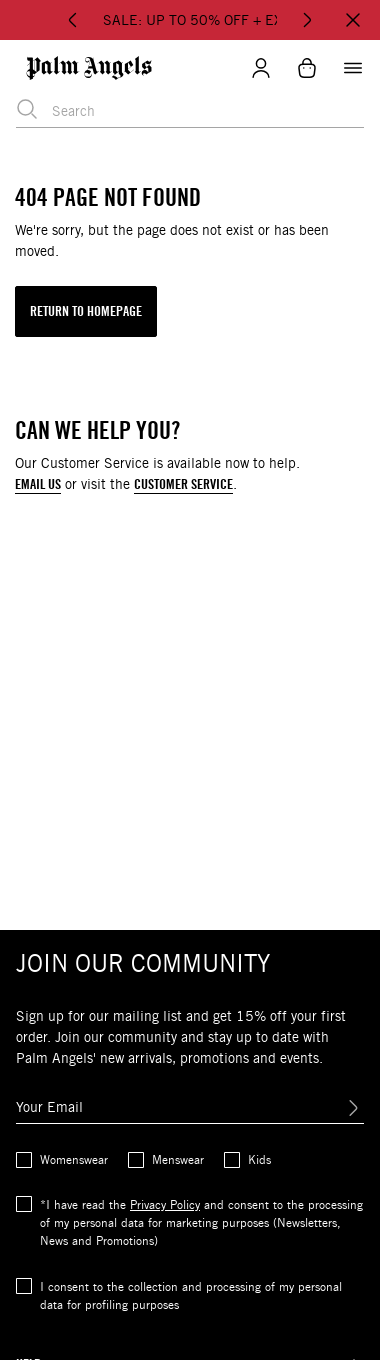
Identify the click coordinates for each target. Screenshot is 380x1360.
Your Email (49, 1107)
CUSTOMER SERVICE (183, 484)
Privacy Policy (165, 1204)
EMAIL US (38, 484)
